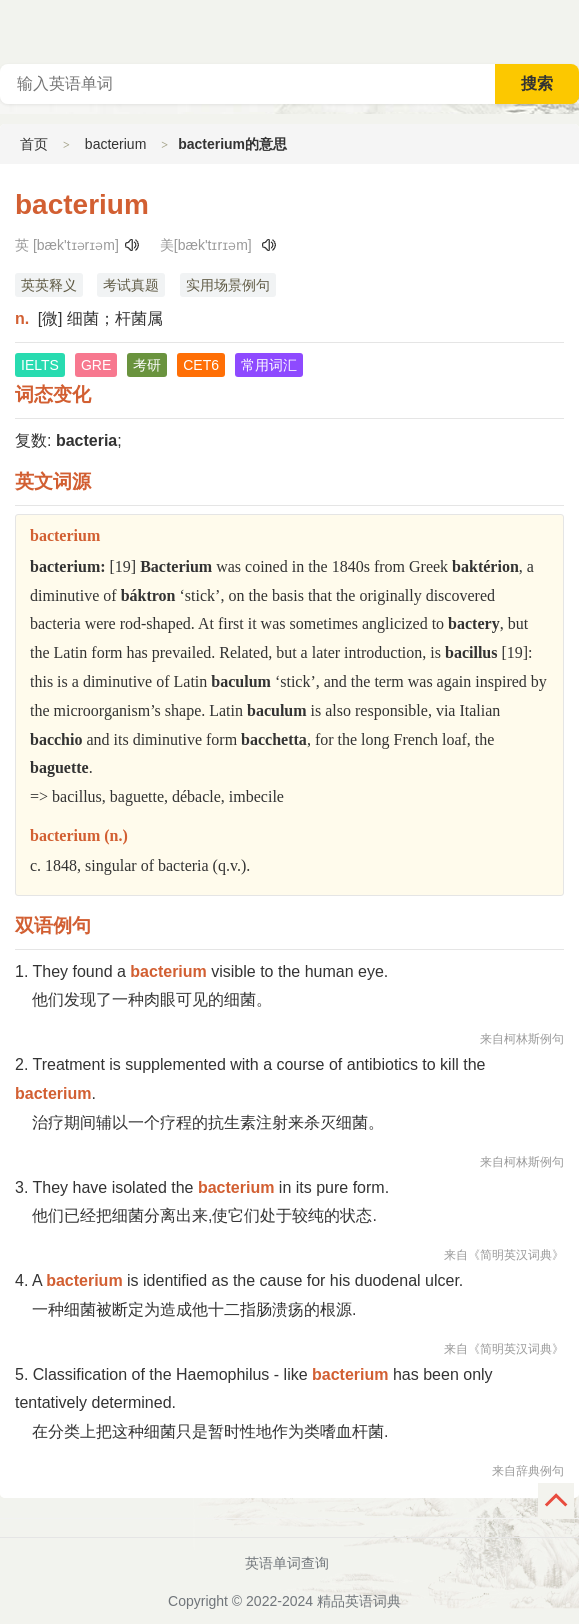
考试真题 (131, 285)
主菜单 (563, 30)
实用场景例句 (228, 285)
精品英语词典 (359, 1601)
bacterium (115, 144)
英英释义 (49, 285)
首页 (34, 144)
